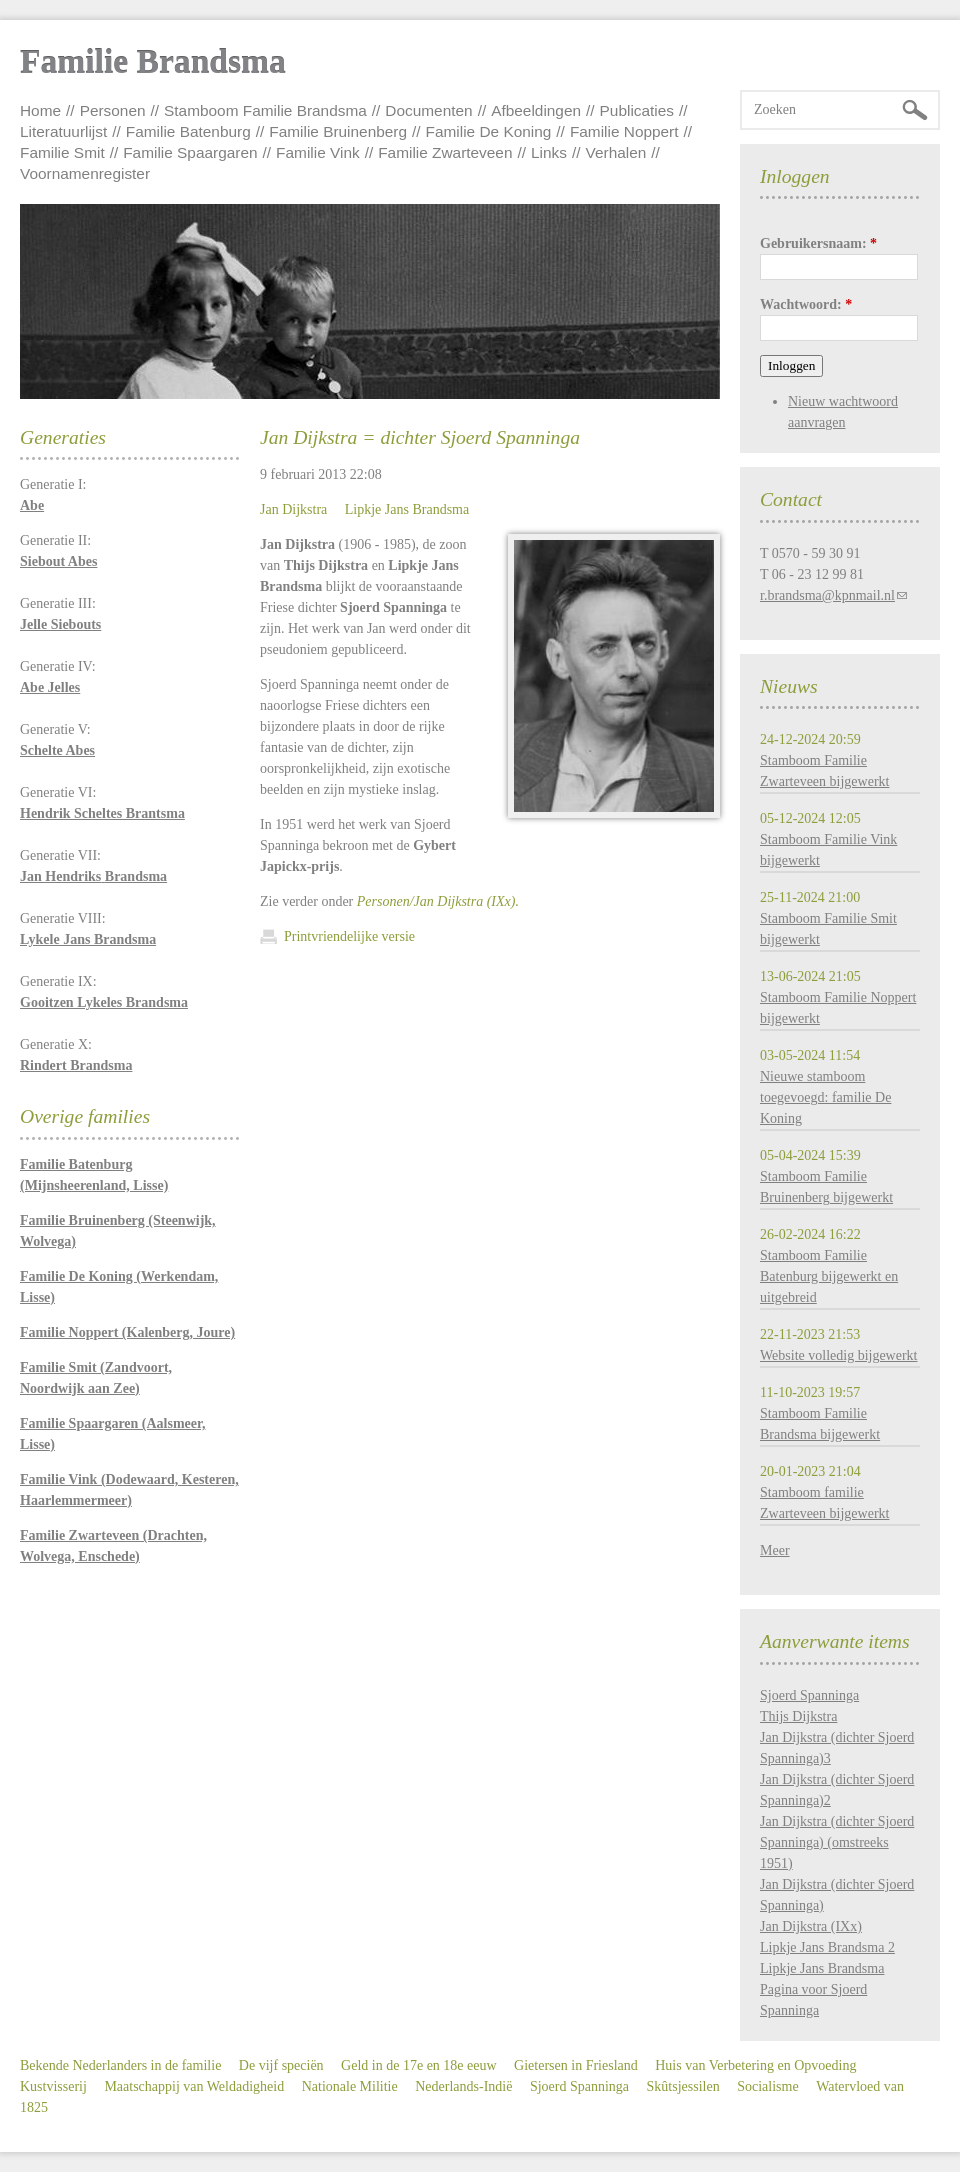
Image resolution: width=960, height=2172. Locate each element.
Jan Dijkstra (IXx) (811, 1926)
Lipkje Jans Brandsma (407, 509)
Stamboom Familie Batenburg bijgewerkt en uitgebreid (829, 1276)
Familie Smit (62, 152)
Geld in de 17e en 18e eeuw (419, 2065)
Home (40, 110)
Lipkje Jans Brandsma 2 (827, 1947)
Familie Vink (318, 152)
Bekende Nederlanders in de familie (120, 2065)
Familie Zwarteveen (445, 152)
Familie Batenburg (188, 131)
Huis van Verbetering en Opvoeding (755, 2065)
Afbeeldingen (536, 110)
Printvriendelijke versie (349, 936)
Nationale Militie (350, 2086)
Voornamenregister (85, 173)
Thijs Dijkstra (798, 1716)
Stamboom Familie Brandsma (265, 110)
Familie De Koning (489, 131)
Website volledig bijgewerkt (839, 1355)
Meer (775, 1550)
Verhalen (616, 152)
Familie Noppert (624, 131)
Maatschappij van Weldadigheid (194, 2086)
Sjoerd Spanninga (809, 1695)
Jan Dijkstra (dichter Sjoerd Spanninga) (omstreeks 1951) (837, 1842)
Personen (113, 110)
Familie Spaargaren (190, 152)
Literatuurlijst (63, 131)
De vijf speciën (281, 2065)
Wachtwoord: (806, 304)
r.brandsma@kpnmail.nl (827, 595)
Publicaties (637, 110)
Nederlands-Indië (463, 2086)
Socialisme (767, 2086)
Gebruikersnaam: (818, 243)
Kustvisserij (53, 2086)
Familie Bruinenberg (338, 131)
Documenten (428, 110)
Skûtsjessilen (683, 2086)
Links (549, 152)
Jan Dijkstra (293, 509)
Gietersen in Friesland (576, 2065)
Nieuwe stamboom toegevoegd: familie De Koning (825, 1097)
